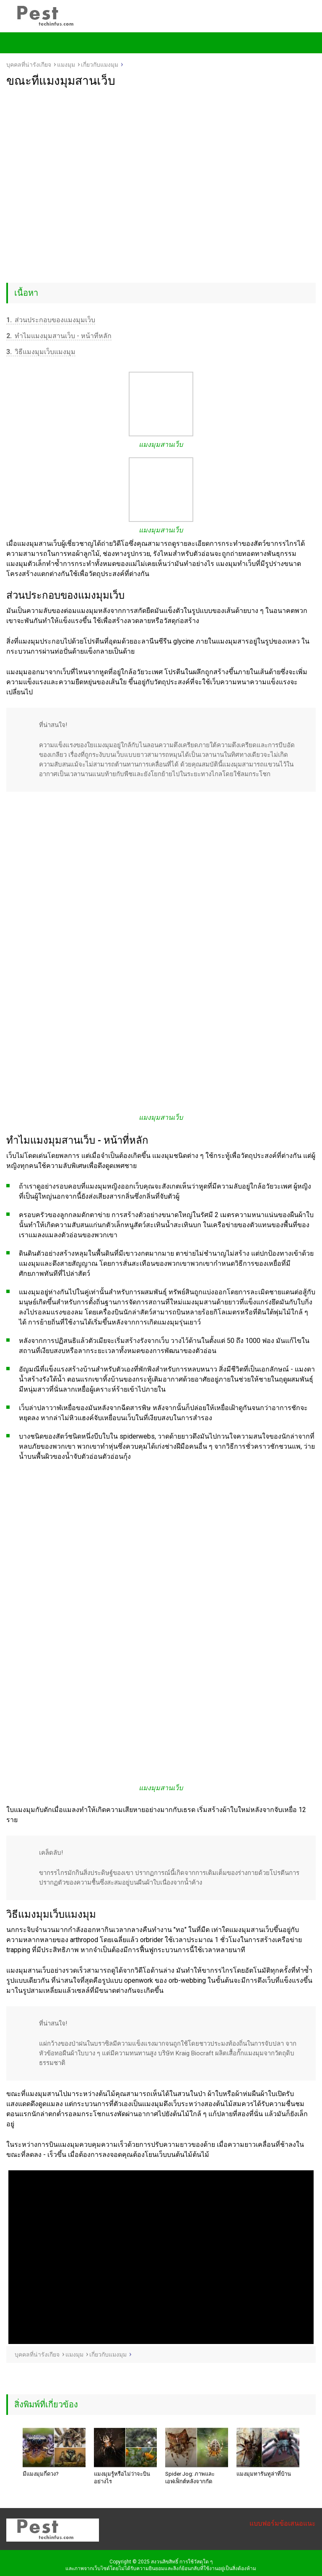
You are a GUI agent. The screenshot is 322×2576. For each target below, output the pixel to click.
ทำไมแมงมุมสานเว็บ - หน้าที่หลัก (59, 336)
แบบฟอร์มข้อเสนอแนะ (282, 2523)
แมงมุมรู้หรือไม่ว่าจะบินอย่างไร (122, 2478)
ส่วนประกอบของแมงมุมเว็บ (50, 320)
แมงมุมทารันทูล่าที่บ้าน (263, 2474)
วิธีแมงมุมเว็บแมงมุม (40, 352)
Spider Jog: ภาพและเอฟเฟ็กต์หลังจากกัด (190, 2478)
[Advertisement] (160, 150)
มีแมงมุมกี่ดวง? (41, 2474)
